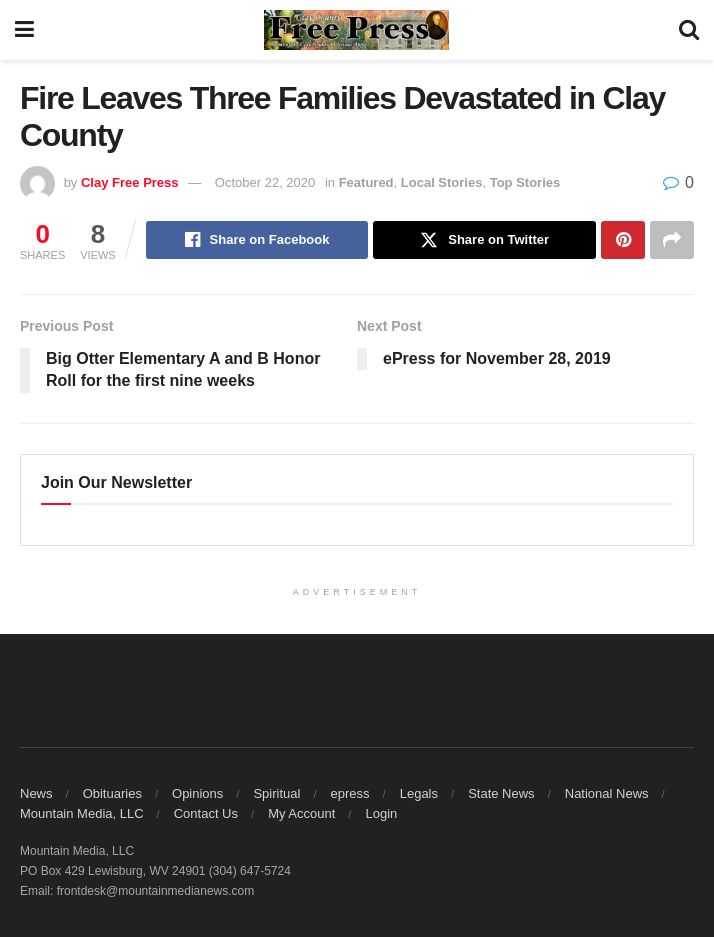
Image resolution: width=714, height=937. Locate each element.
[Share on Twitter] (484, 240)
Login (381, 813)
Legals (419, 793)
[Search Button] (689, 30)
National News (607, 793)
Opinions (197, 793)
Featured (366, 182)
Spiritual (276, 793)
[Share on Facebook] (257, 240)
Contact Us (206, 813)
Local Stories (442, 182)
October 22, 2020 (265, 182)
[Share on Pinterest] (623, 240)
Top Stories (525, 182)
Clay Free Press (130, 182)
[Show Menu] (24, 30)
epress (350, 793)
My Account (301, 813)
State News (501, 793)
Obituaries (112, 793)
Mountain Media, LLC (82, 813)
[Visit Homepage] (357, 30)
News (36, 793)
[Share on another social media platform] (672, 240)
